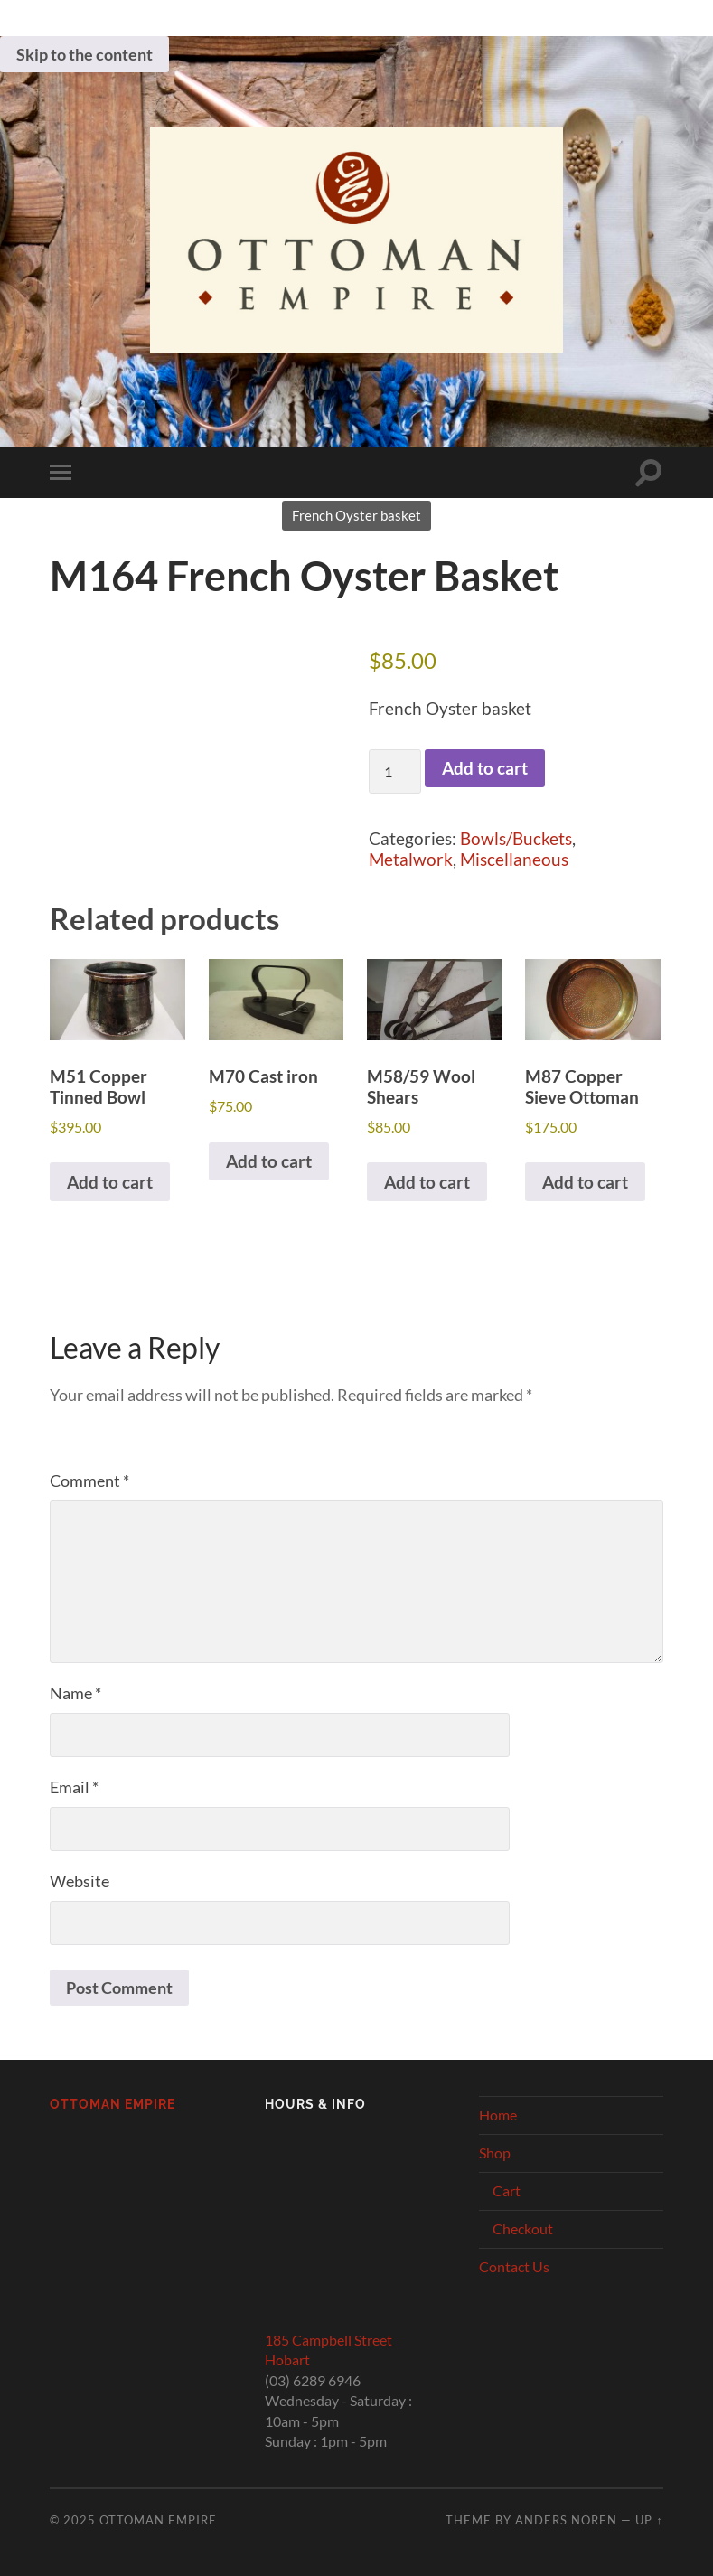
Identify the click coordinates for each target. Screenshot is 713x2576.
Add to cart (485, 767)
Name (75, 1693)
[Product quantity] (395, 771)
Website (79, 1881)
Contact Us (514, 2266)
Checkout (523, 2228)
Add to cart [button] (110, 1181)
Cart (507, 2190)
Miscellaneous (514, 859)
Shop (495, 2152)
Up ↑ (648, 2520)
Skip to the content (84, 54)
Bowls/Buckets (516, 838)
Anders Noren (566, 2520)
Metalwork (411, 859)
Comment (89, 1480)
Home (498, 2114)
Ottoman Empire (112, 2103)
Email (74, 1787)
